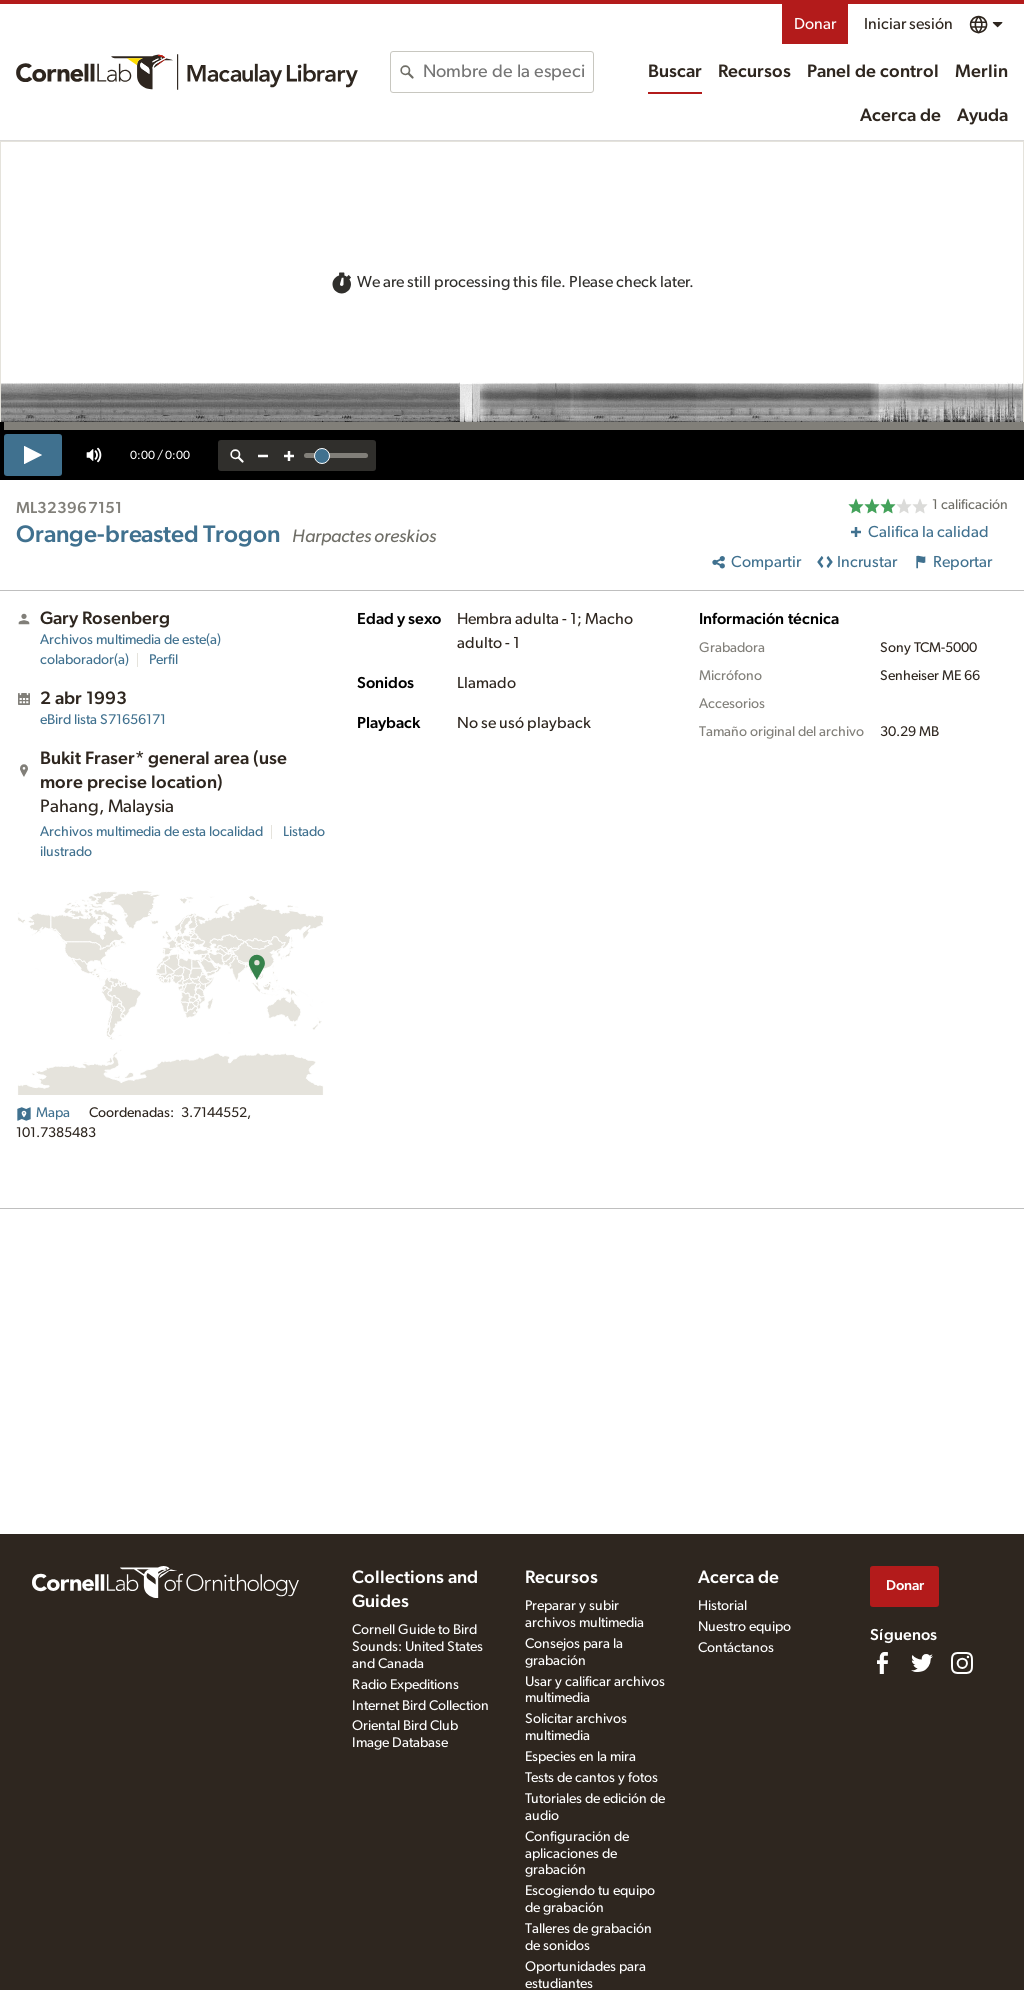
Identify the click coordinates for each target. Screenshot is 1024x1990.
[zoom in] (289, 455)
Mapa (43, 1113)
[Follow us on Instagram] (962, 1663)
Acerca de (900, 116)
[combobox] (507, 72)
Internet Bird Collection (420, 1706)
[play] (33, 455)
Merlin (981, 72)
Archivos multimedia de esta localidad (151, 832)
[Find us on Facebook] (882, 1663)
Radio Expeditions (405, 1685)
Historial (722, 1606)
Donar (815, 24)
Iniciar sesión (908, 24)
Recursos (754, 72)
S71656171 (103, 720)
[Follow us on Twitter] (922, 1663)
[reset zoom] (237, 455)
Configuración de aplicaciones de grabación (577, 1854)
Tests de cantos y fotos (591, 1778)
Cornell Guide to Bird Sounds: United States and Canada (417, 1647)
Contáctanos (736, 1648)
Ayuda (982, 116)
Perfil (163, 660)
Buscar (675, 72)
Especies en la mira (580, 1757)
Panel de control (873, 72)
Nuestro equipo (744, 1627)
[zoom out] (263, 455)
